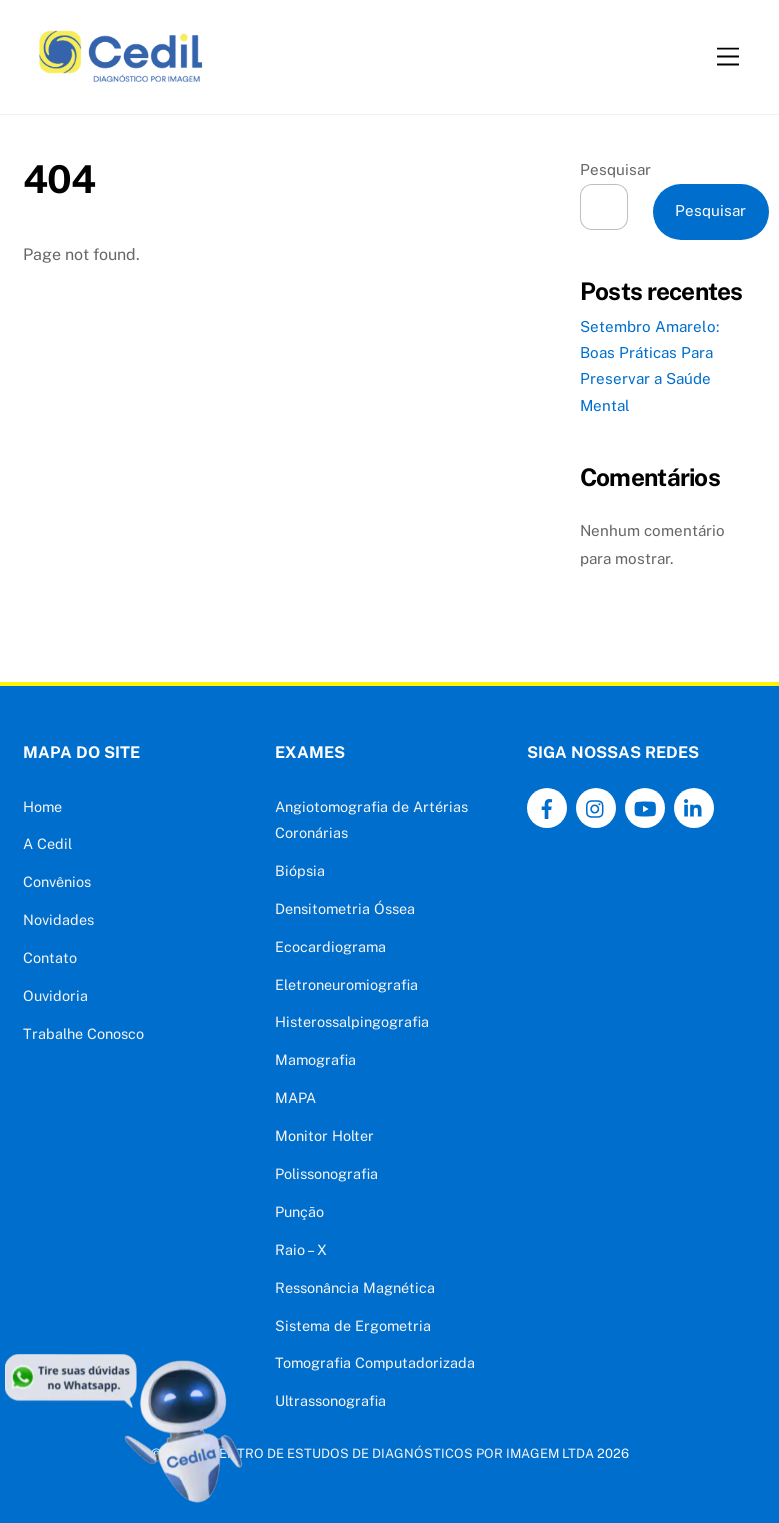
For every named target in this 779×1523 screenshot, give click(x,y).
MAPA (295, 1097)
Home (42, 806)
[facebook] (547, 806)
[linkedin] (694, 806)
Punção (299, 1211)
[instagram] (596, 806)
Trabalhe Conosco (83, 1033)
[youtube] (645, 806)
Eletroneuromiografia (346, 984)
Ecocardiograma (330, 946)
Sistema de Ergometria (353, 1325)
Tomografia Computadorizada (375, 1362)
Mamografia (315, 1059)
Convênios (57, 881)
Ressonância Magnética (355, 1287)
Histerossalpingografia (352, 1021)
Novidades (58, 919)
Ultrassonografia (330, 1400)
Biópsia (300, 870)
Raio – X (301, 1249)
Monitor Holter (324, 1135)
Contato (50, 957)
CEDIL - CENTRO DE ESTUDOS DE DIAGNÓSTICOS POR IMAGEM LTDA (379, 1453)
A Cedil (47, 843)
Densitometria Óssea (345, 908)
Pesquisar (615, 169)
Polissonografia (326, 1173)
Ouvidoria (55, 995)
